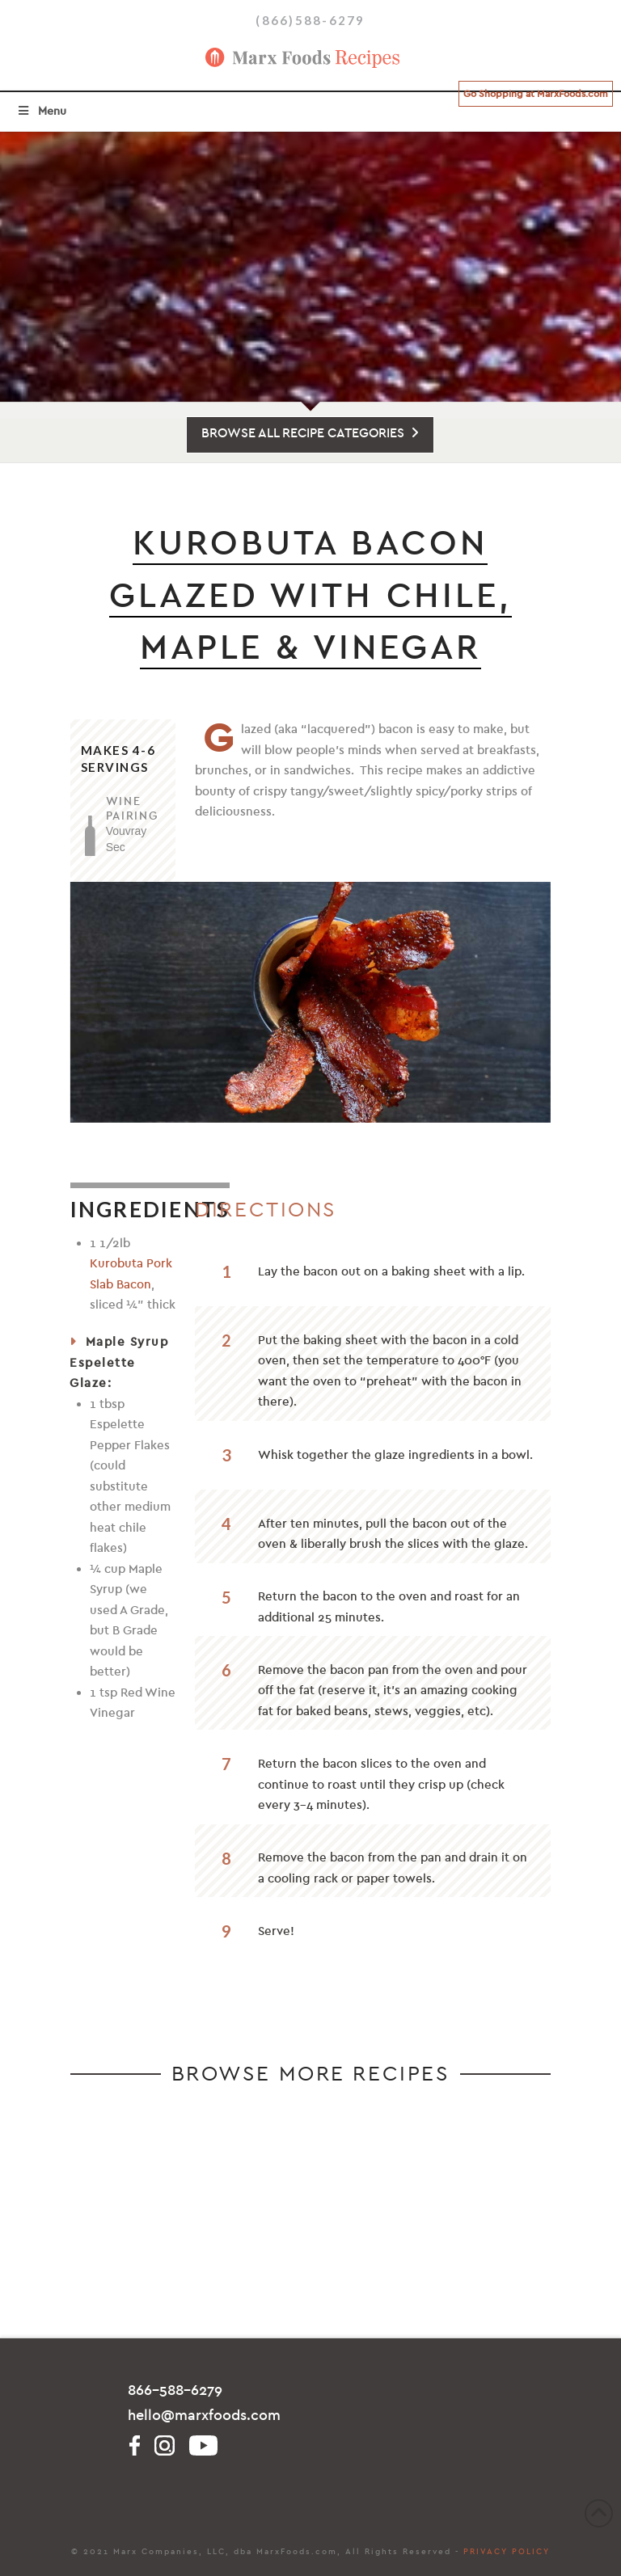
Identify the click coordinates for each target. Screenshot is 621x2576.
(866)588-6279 (310, 20)
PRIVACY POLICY (506, 2552)
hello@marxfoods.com (204, 2415)
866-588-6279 (175, 2390)
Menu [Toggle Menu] (41, 111)
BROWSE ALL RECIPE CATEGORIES (310, 433)
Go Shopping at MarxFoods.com (535, 93)
